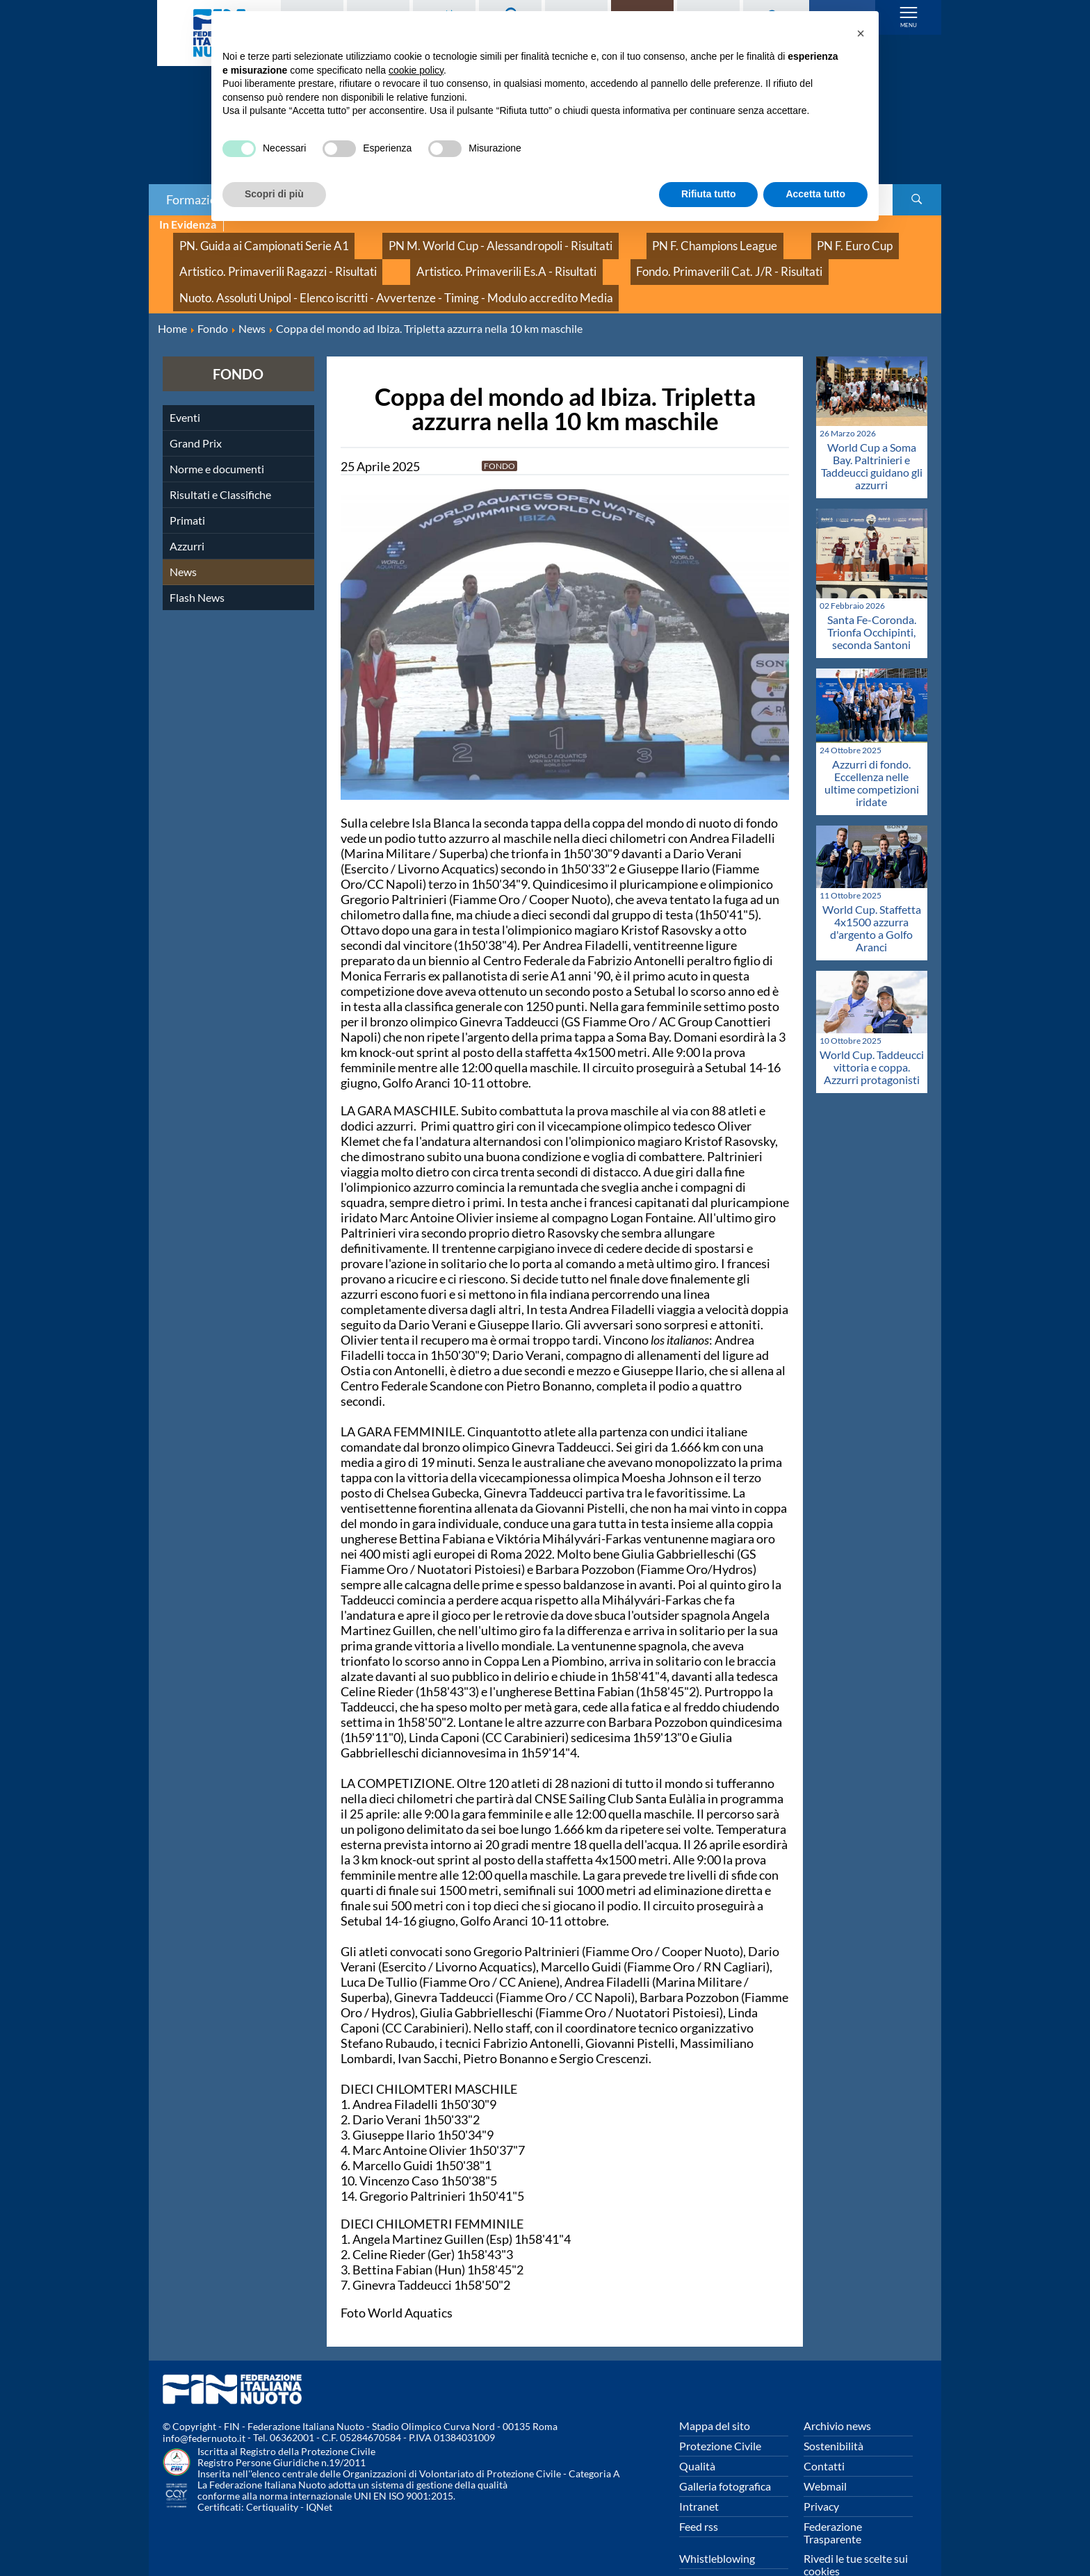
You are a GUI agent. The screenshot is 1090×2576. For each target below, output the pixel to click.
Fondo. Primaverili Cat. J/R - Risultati (633, 255)
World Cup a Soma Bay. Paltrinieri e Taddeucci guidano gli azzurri (871, 434)
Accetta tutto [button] (815, 193)
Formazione (198, 199)
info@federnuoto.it (204, 2406)
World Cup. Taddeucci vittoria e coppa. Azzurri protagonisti (872, 1035)
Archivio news (837, 2392)
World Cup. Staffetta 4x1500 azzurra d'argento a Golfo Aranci (871, 895)
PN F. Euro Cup (734, 240)
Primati (187, 487)
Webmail (825, 2453)
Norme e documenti (217, 436)
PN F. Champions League (620, 240)
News (183, 538)
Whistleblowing (717, 2525)
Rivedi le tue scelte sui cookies (856, 2532)
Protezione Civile (720, 2413)
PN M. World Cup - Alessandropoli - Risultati (442, 240)
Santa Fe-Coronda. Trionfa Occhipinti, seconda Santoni (871, 599)
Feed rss (698, 2493)
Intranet (699, 2473)
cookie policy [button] (416, 70)
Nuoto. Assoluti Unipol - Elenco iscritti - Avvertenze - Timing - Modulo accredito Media (359, 271)
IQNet (319, 2475)
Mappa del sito (714, 2392)
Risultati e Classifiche (220, 461)
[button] (860, 33)
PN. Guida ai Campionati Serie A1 (245, 240)
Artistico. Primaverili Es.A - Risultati (448, 255)
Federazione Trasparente (833, 2500)
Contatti (824, 2433)
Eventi (185, 384)
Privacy (821, 2473)
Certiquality (272, 2475)
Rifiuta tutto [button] (708, 193)
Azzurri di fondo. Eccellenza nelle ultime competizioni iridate (871, 750)
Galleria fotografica (725, 2453)
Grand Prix (196, 410)
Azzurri (187, 513)
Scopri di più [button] (274, 193)
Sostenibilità (833, 2413)
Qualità (697, 2433)
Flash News (197, 564)
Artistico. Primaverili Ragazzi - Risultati (257, 255)
